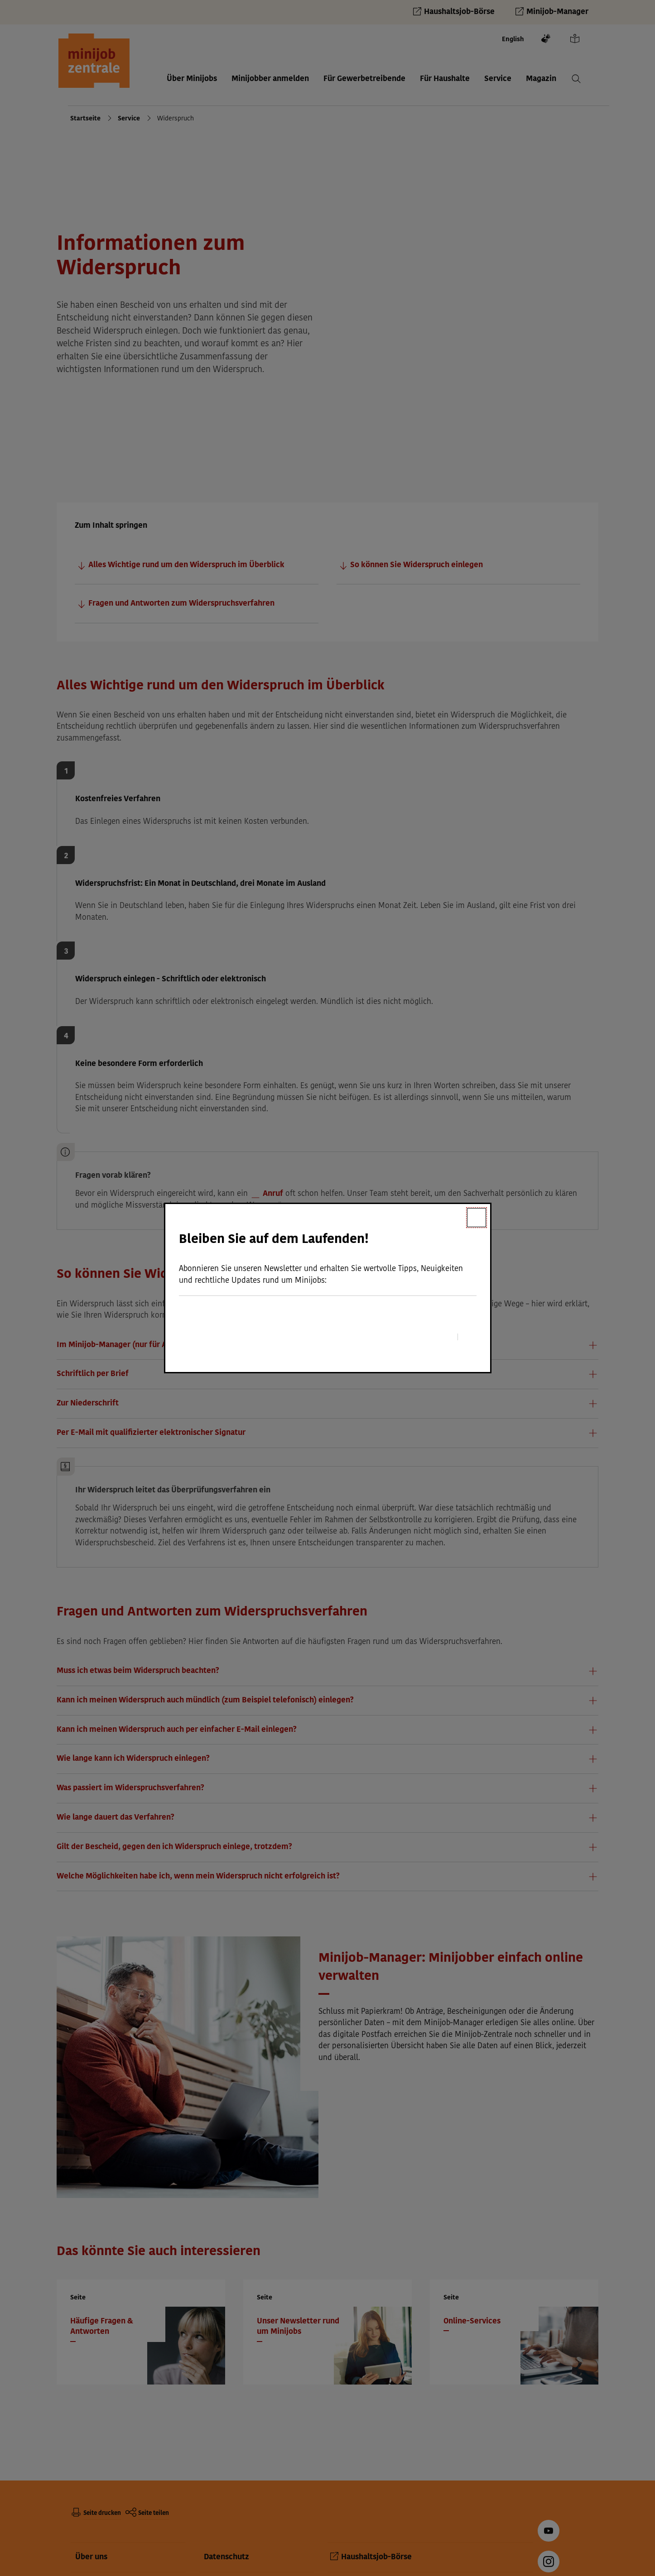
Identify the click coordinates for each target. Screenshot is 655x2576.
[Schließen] (476, 1218)
